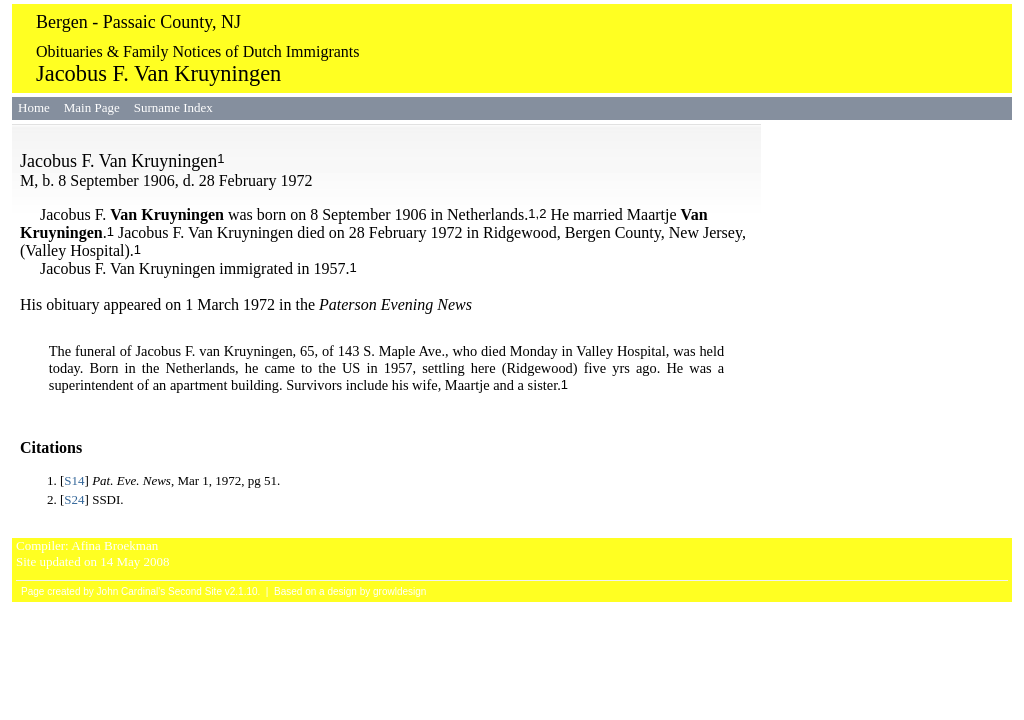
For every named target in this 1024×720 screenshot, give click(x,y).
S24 (74, 499)
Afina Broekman (114, 545)
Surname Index (173, 107)
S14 (74, 480)
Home (34, 107)
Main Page (92, 107)
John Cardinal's (131, 591)
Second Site (195, 591)
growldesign (399, 591)
